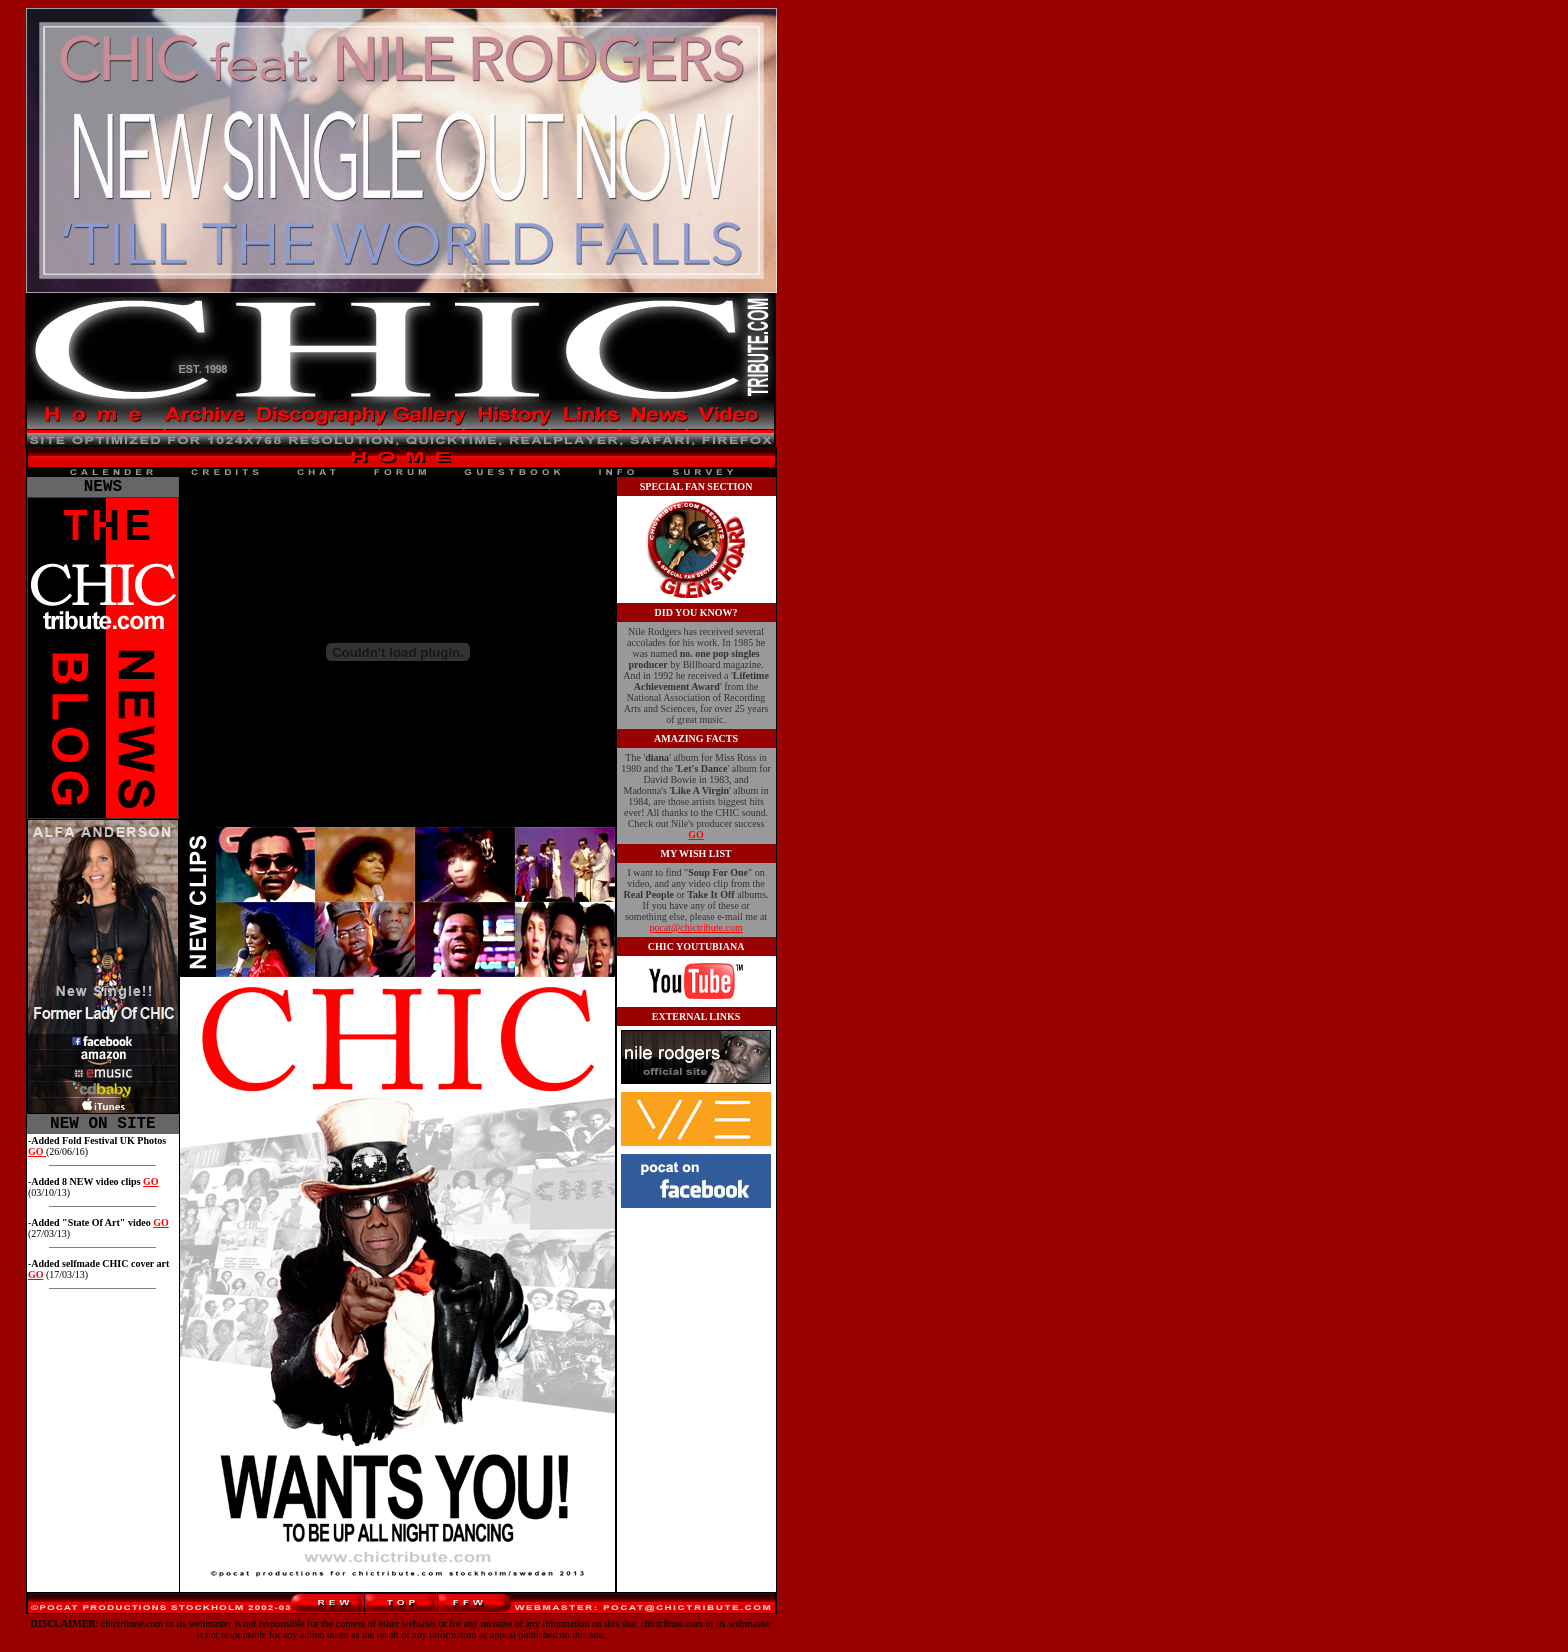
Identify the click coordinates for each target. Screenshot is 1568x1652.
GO (151, 1189)
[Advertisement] (869, 852)
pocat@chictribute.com (695, 927)
